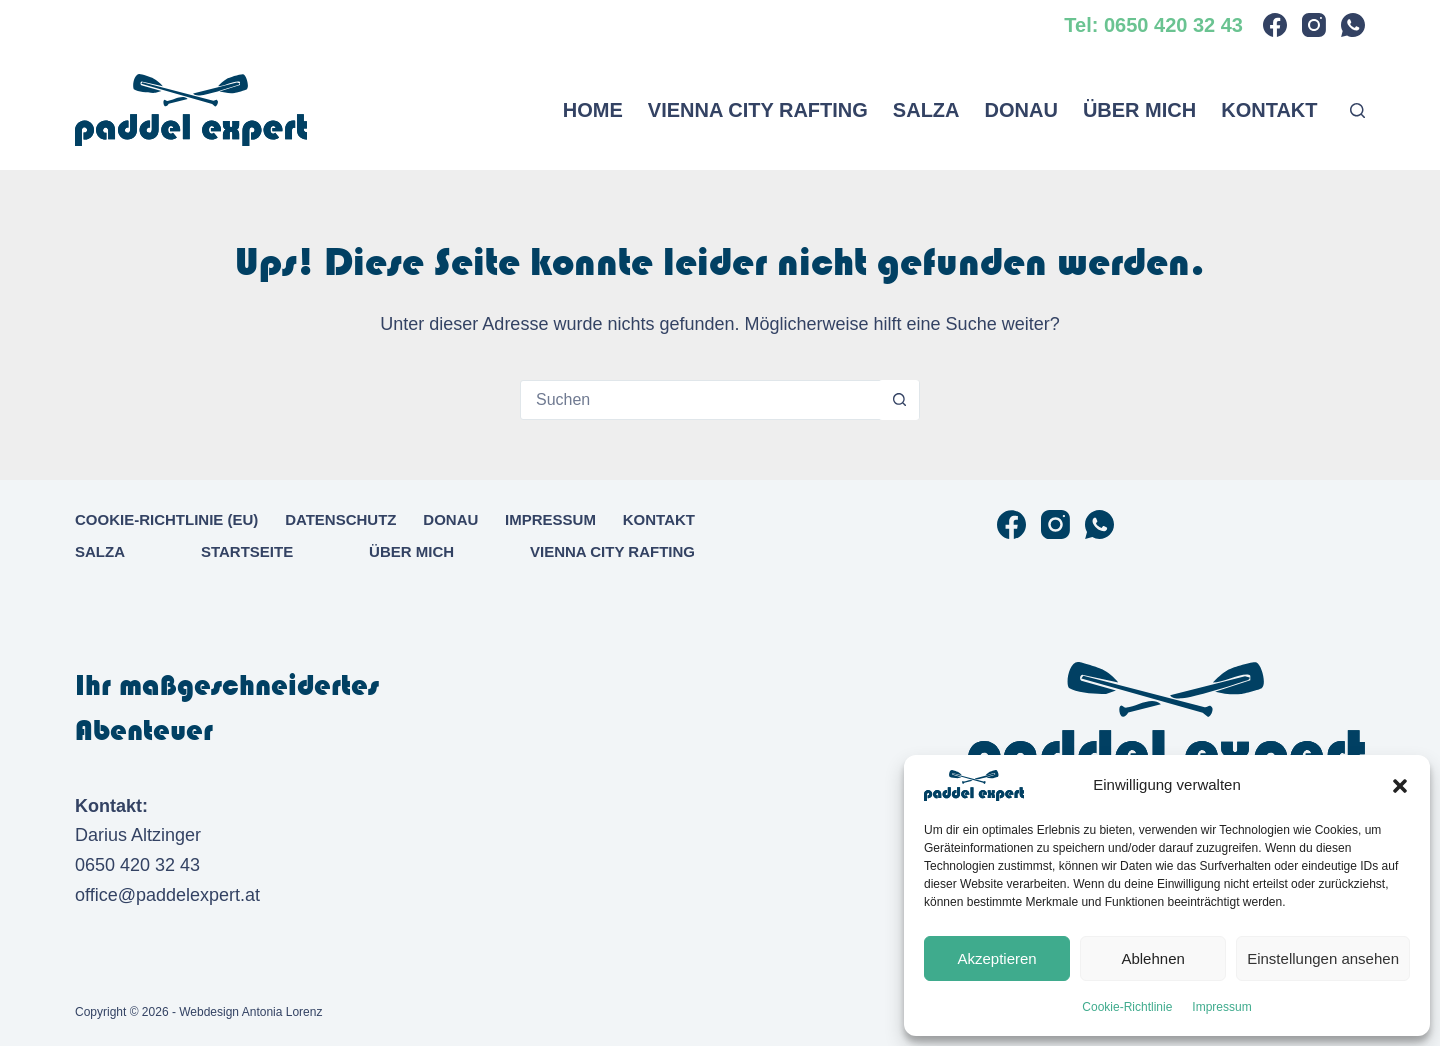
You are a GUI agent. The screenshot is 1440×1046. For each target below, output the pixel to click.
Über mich (1139, 110)
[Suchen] (1357, 110)
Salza (926, 110)
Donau (1021, 110)
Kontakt (1269, 110)
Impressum (1221, 1007)
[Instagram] (1314, 25)
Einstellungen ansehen (1323, 958)
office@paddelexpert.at (167, 895)
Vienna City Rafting (758, 110)
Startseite (247, 551)
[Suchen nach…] (700, 400)
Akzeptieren (996, 958)
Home (593, 110)
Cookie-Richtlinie (1127, 1007)
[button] (1400, 786)
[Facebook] (1275, 25)
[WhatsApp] (1353, 25)
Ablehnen (1152, 958)
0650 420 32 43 (137, 865)
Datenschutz (340, 519)
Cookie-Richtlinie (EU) (166, 519)
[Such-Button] (899, 400)
